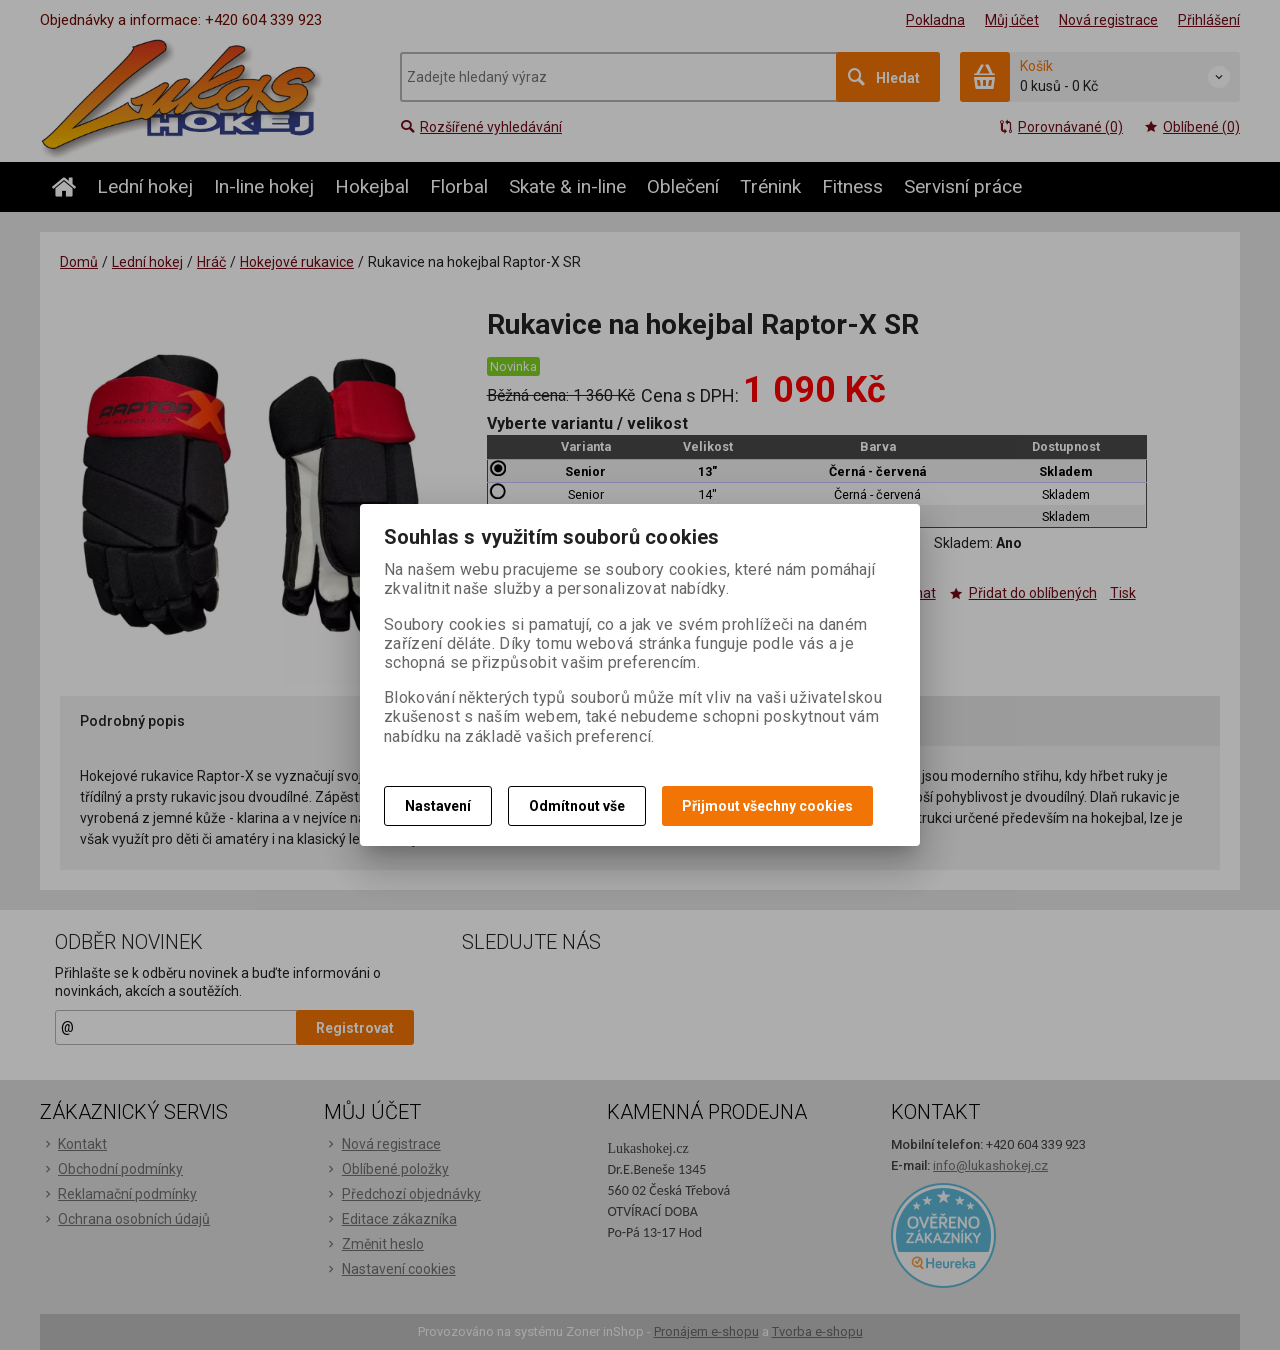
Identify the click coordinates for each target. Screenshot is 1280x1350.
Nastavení (438, 806)
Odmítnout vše (577, 806)
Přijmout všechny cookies (767, 806)
